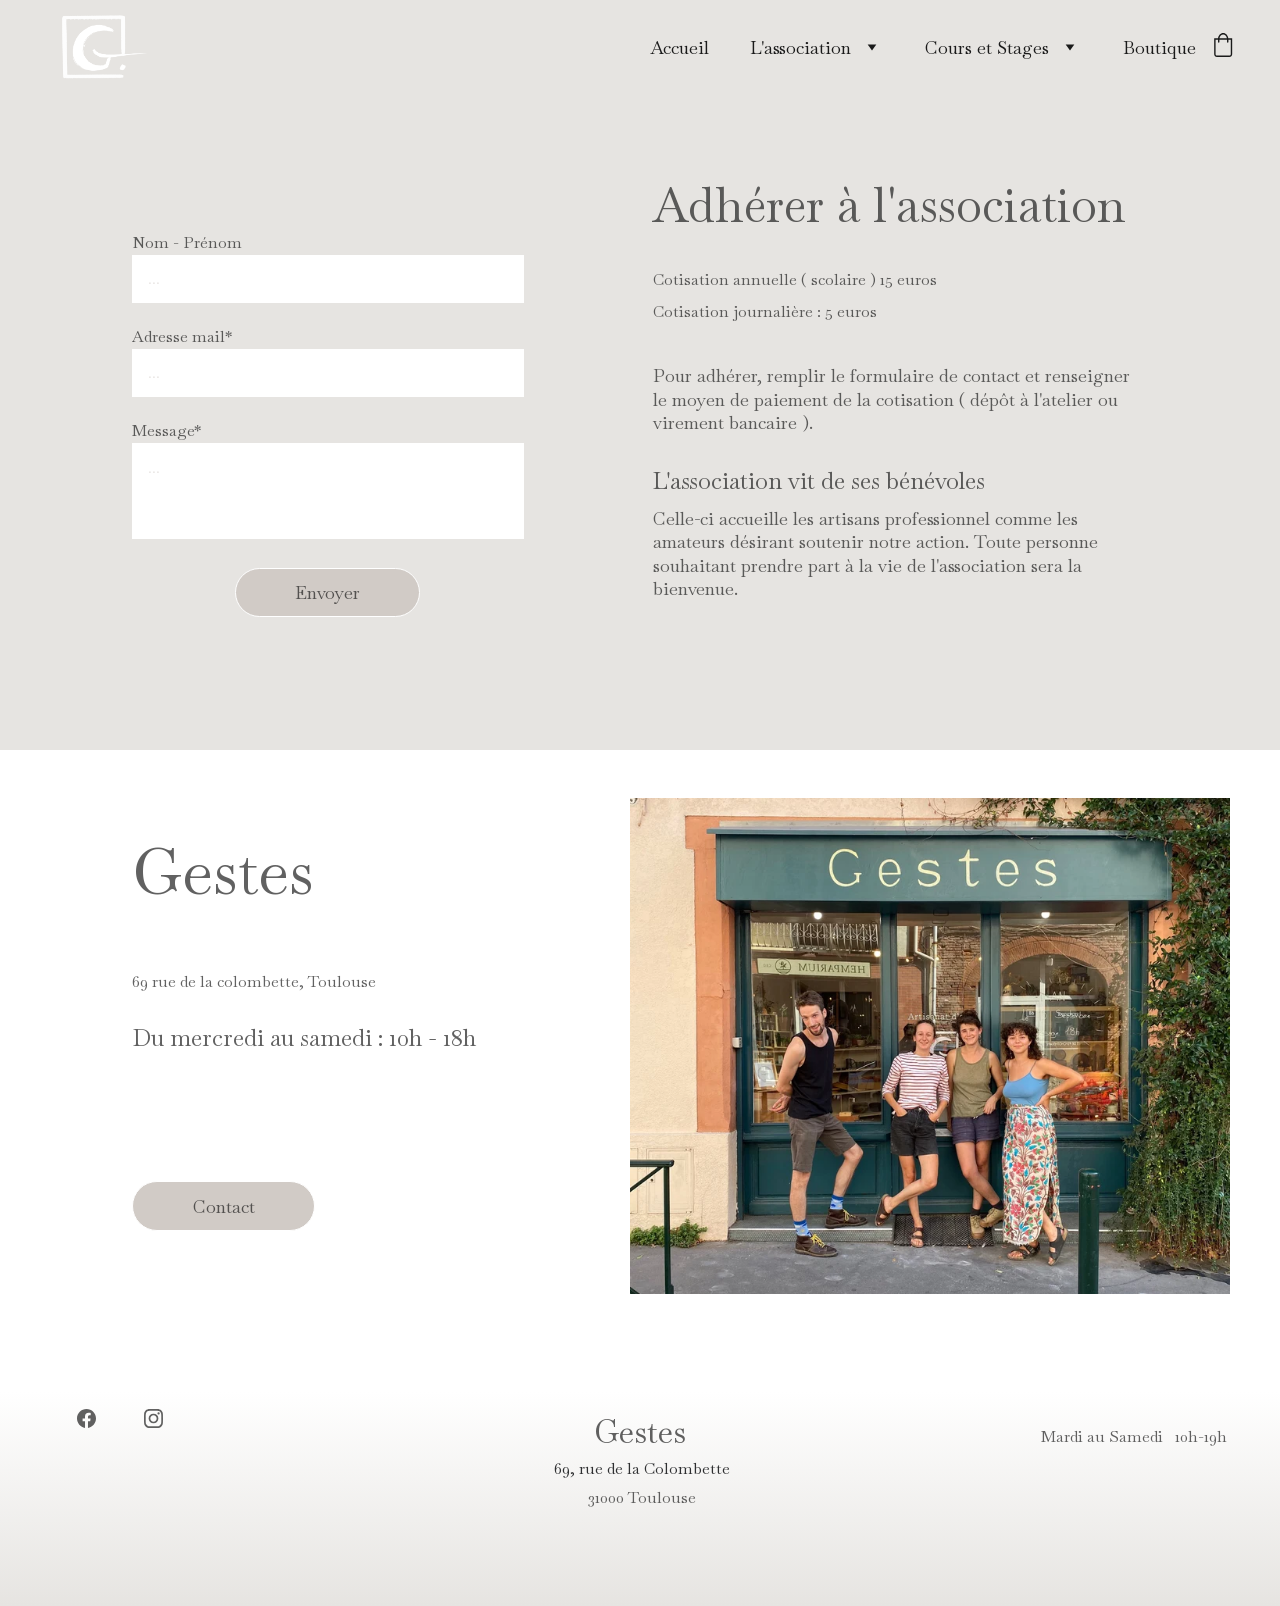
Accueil (679, 47)
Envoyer (327, 592)
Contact (224, 1206)
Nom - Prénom (187, 242)
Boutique (1159, 47)
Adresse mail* (182, 336)
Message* (166, 430)
